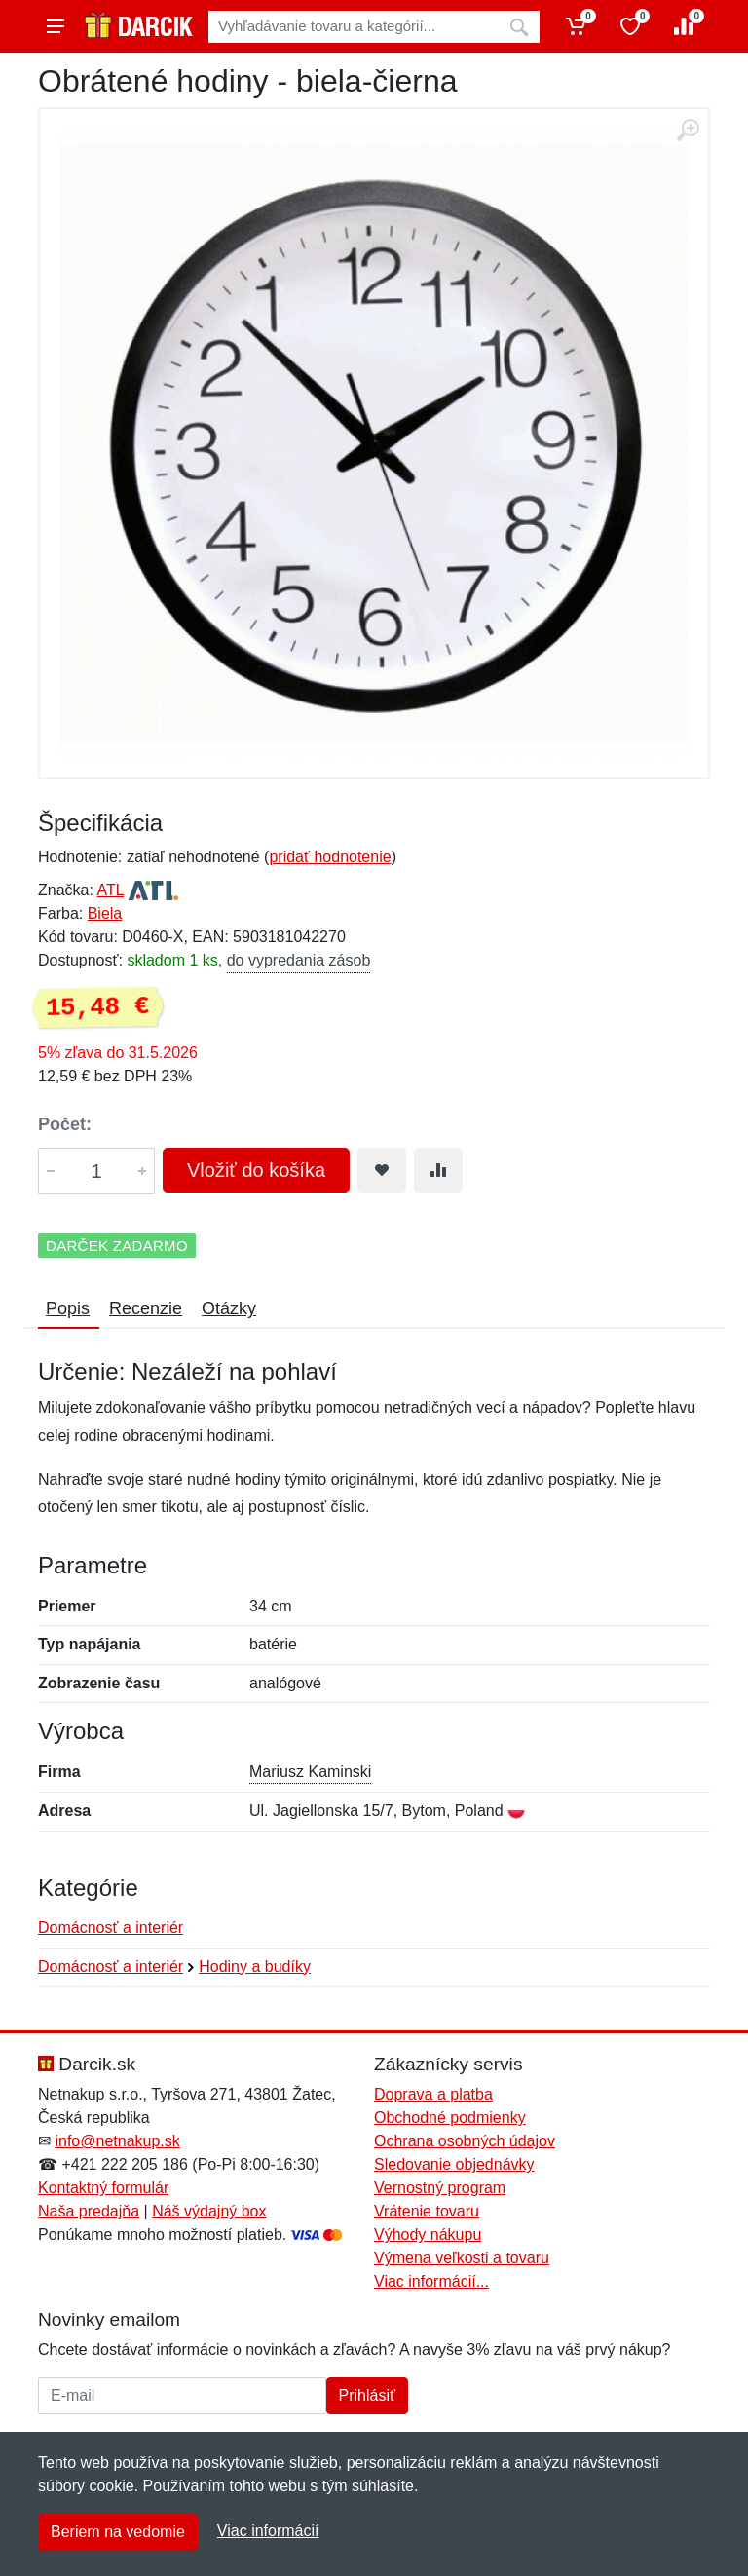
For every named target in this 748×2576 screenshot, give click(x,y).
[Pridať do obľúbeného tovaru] (381, 1170)
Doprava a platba (433, 2094)
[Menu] (55, 26)
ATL (110, 890)
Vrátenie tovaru (426, 2211)
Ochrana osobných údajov (464, 2141)
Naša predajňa (88, 2211)
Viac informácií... (431, 2281)
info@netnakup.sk (117, 2141)
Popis (68, 1308)
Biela (105, 913)
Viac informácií (268, 2530)
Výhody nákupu (427, 2234)
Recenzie (145, 1308)
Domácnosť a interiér (110, 1927)
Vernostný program (439, 2187)
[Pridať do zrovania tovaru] (438, 1170)
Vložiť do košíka (256, 1170)
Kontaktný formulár (103, 2187)
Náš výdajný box (209, 2211)
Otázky (229, 1308)
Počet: (65, 1124)
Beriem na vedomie (118, 2531)
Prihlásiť (367, 2395)
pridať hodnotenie (330, 857)
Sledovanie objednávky (454, 2164)
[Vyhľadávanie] (353, 27)
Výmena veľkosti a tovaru (461, 2258)
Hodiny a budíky (255, 1966)
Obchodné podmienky (450, 2117)
